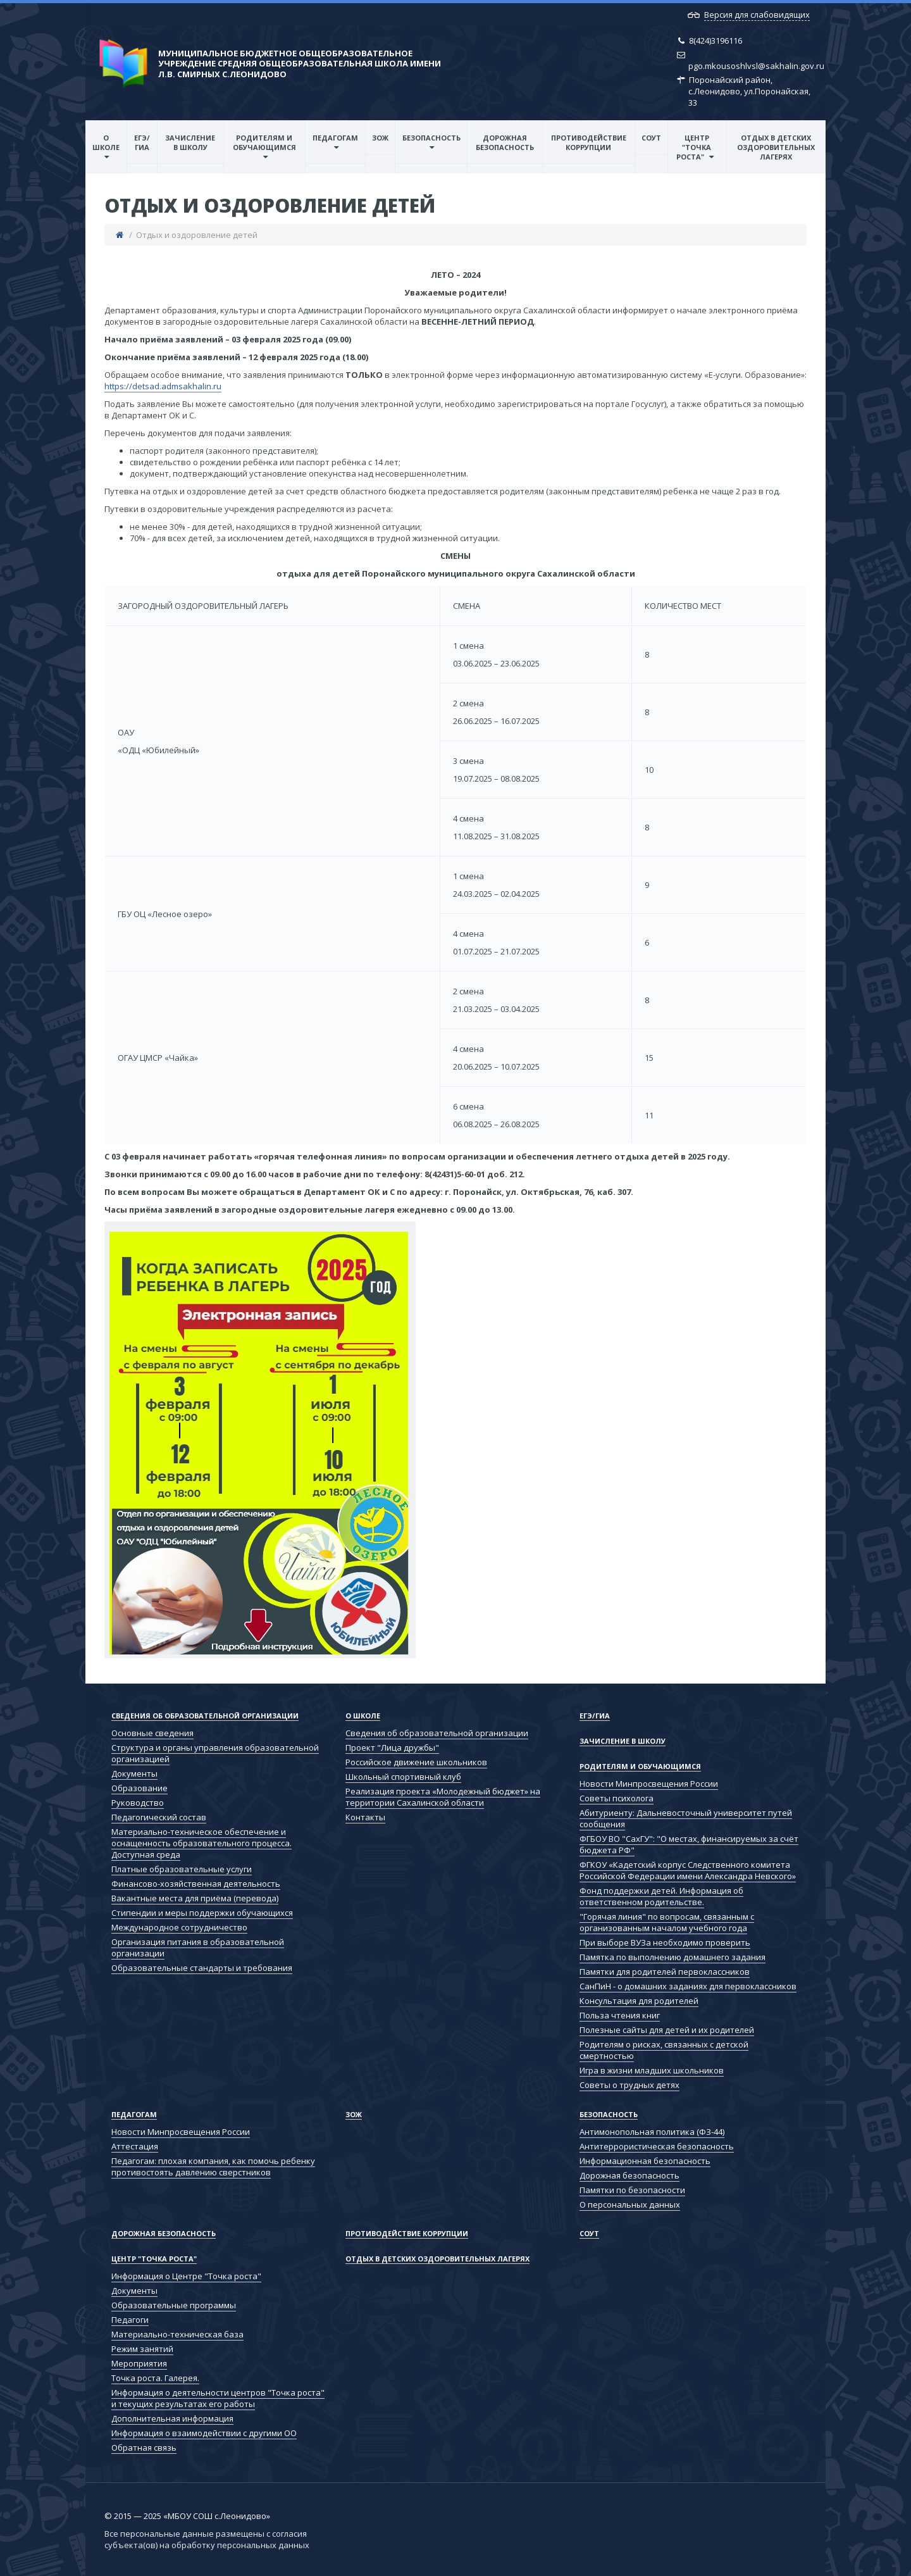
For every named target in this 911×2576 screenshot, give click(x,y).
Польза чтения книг (619, 2015)
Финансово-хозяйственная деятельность (195, 1883)
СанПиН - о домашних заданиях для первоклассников (687, 1986)
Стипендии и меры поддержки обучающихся (202, 1912)
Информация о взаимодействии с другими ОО (204, 2433)
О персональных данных (629, 2204)
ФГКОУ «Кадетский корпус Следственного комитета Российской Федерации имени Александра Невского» (687, 1870)
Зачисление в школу (190, 142)
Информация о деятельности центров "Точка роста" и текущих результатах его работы (218, 2398)
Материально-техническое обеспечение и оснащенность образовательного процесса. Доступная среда (201, 1843)
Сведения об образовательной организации (205, 1715)
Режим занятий (142, 2348)
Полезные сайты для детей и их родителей (666, 2029)
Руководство (137, 1802)
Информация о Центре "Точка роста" (186, 2276)
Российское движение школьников (416, 1762)
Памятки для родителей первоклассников (664, 1971)
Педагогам (335, 137)
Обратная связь (144, 2447)
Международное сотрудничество (179, 1927)
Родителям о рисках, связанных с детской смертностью (663, 2050)
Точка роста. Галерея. (155, 2378)
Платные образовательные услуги (181, 1869)
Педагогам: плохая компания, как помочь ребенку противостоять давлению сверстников (213, 2166)
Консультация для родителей (638, 2000)
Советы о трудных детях (629, 2085)
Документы (134, 1773)
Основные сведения (152, 1733)
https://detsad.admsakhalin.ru (162, 386)
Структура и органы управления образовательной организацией (215, 1753)
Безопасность (431, 137)
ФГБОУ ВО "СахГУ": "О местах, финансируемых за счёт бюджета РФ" (688, 1844)
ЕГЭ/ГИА (142, 142)
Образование (139, 1788)
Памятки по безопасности (632, 2190)
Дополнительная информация (172, 2418)
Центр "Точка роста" (693, 147)
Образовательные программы (173, 2305)
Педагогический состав (158, 1817)
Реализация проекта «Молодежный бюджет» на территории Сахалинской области (442, 1796)
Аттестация (134, 2146)
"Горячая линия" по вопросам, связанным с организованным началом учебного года (666, 1922)
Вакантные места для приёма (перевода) (194, 1898)
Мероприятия (139, 2363)
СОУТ (651, 137)
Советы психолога (616, 1798)
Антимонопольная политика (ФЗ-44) (651, 2131)
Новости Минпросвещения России (648, 1783)
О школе (106, 142)
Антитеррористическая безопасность (656, 2146)
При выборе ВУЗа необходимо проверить (664, 1942)
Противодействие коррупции (588, 142)
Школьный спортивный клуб (403, 1776)
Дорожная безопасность (505, 142)
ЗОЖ (380, 137)
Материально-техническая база (177, 2334)
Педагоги (130, 2319)
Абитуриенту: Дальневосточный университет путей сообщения (685, 1818)
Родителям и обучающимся (264, 142)
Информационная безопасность (644, 2160)
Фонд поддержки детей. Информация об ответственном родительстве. (661, 1896)
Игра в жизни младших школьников (651, 2070)
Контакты (365, 1817)
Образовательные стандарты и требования (201, 1967)
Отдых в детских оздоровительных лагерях (776, 147)
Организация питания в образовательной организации (197, 1947)
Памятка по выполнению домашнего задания (672, 1957)
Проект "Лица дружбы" (392, 1747)
